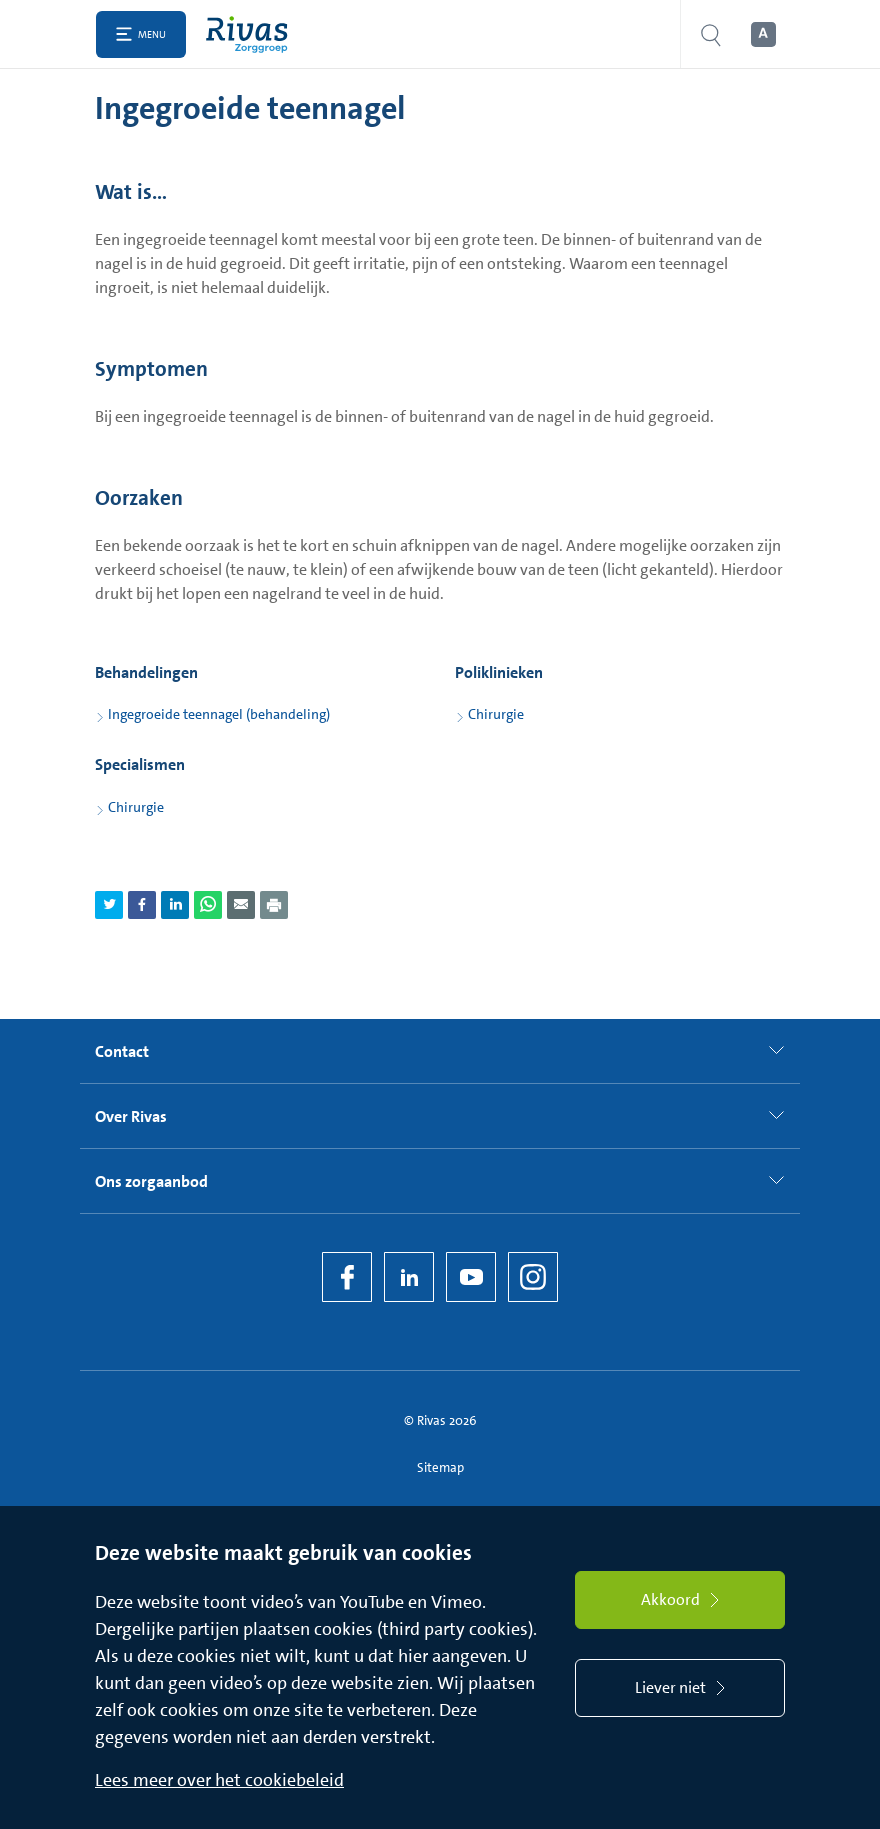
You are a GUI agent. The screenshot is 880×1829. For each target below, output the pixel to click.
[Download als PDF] (274, 905)
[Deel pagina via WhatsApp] (208, 905)
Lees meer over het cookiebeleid (219, 1780)
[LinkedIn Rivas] (409, 1277)
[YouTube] (471, 1277)
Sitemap (440, 1467)
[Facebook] (347, 1277)
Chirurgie (496, 714)
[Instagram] (533, 1277)
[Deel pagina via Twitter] (109, 905)
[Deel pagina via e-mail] (241, 905)
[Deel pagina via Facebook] (142, 905)
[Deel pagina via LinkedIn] (175, 905)
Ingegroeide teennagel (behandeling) (219, 714)
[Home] (251, 34)
